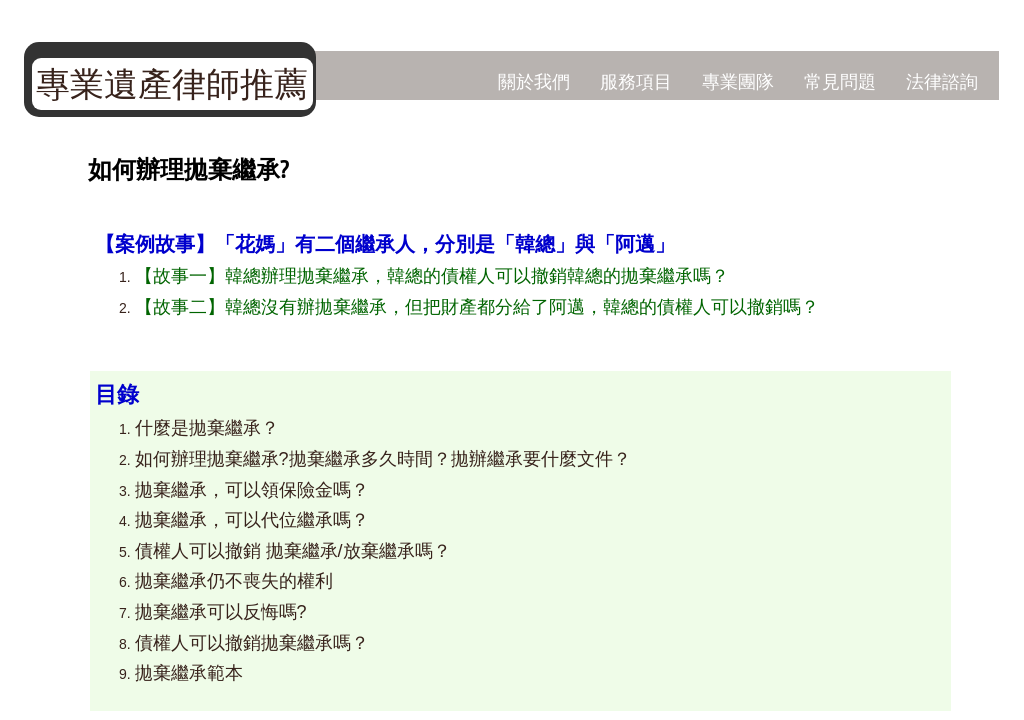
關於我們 (534, 81)
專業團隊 (738, 81)
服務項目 (636, 81)
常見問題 (840, 81)
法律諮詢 (942, 81)
